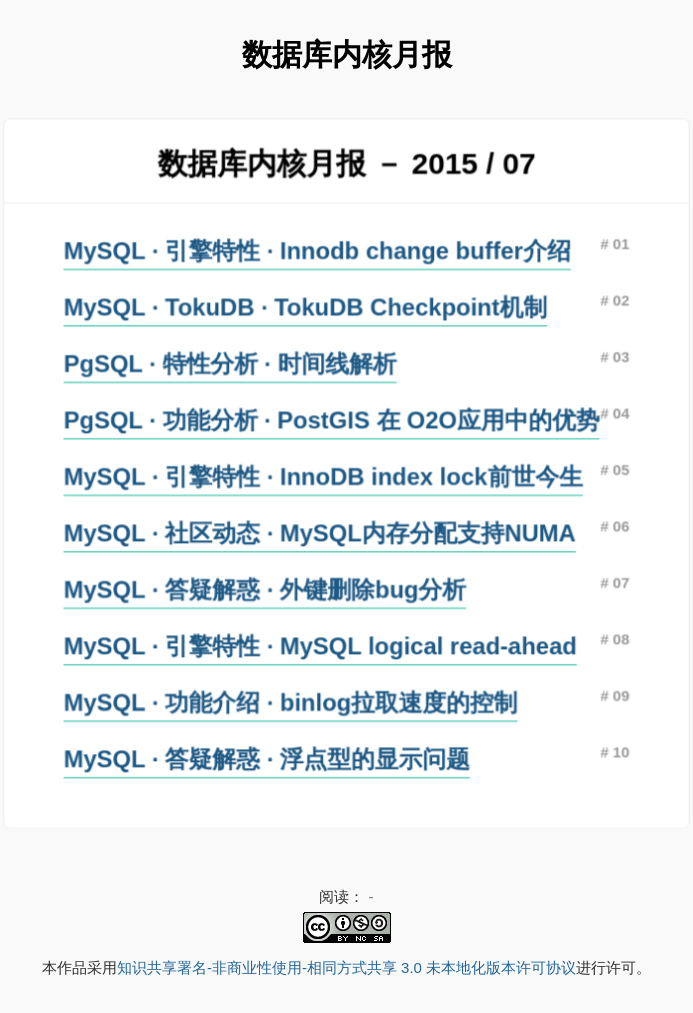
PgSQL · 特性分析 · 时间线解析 (231, 365)
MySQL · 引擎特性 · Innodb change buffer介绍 (317, 253)
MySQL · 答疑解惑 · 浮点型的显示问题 (268, 755)
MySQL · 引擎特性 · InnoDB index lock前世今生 (323, 476)
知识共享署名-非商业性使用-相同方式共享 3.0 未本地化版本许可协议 (346, 967)
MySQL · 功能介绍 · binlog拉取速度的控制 (291, 700)
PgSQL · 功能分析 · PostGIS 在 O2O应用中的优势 (332, 420)
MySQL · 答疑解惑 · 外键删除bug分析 (266, 588)
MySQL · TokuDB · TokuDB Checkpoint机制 (306, 309)
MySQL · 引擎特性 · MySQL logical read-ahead (320, 644)
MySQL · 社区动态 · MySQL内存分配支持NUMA (320, 532)
